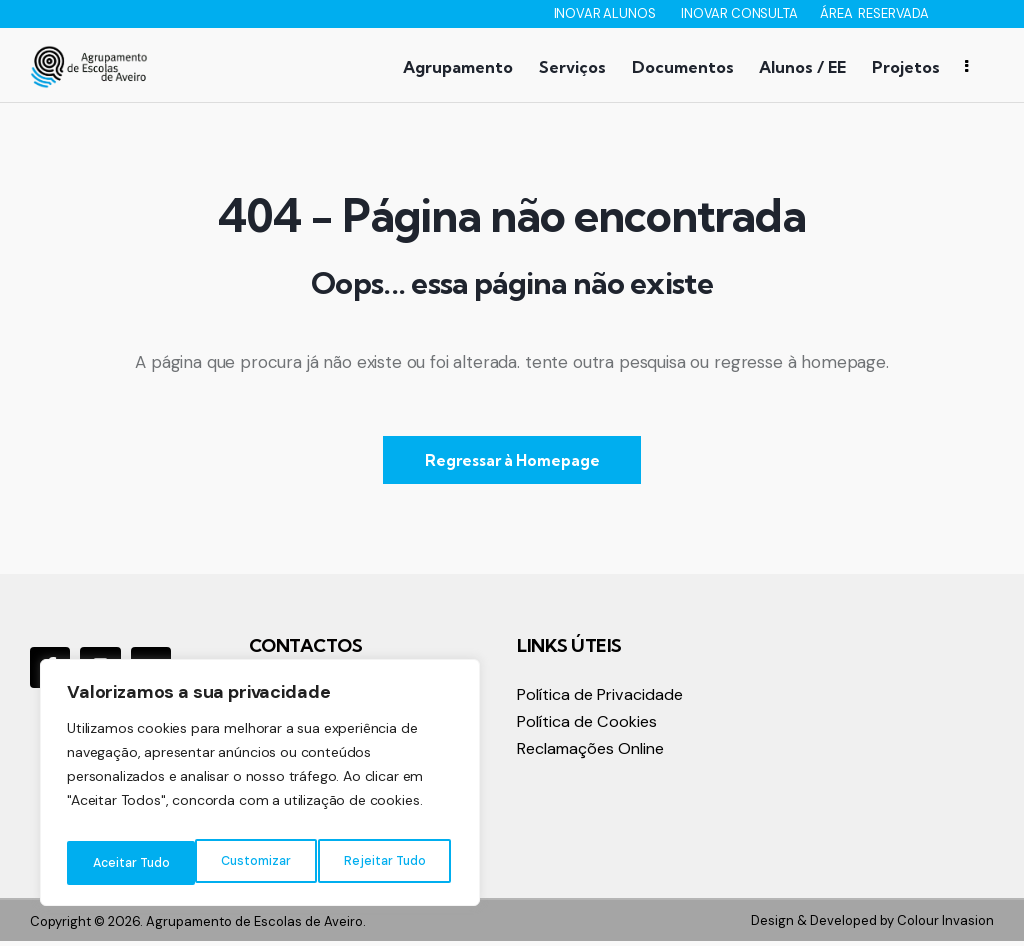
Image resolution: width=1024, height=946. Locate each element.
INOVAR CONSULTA (740, 13)
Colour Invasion (945, 924)
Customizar (125, 863)
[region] (260, 789)
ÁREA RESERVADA (874, 13)
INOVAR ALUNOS (606, 13)
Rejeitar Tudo (255, 863)
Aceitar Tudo (390, 863)
